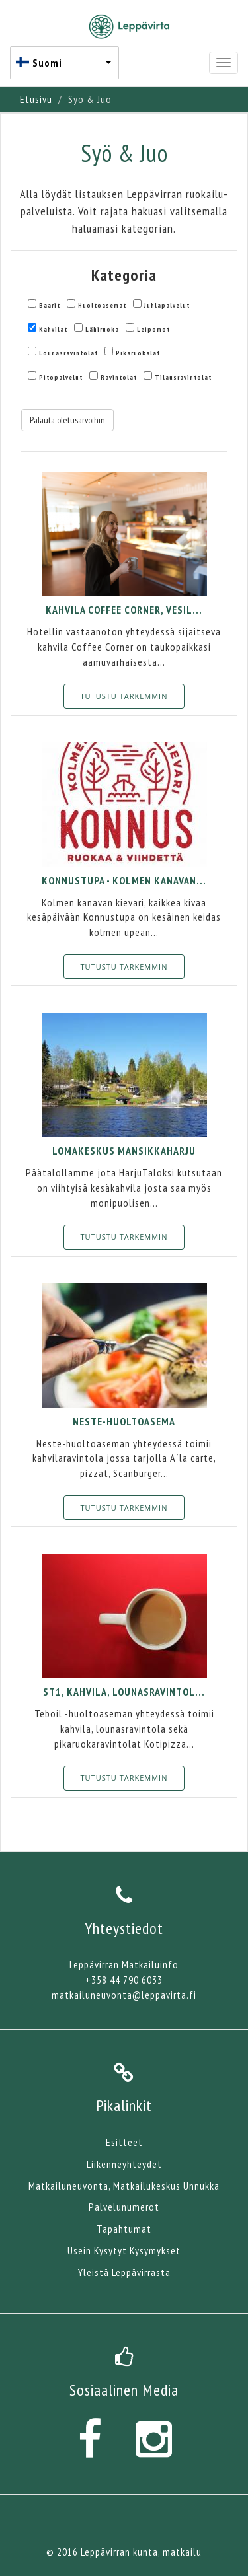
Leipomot (153, 329)
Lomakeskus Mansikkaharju (124, 1150)
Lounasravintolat (68, 353)
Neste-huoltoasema (124, 1421)
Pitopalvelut (61, 377)
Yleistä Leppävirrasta (124, 2272)
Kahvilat (53, 329)
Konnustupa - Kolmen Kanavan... (124, 880)
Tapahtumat (124, 2228)
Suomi (47, 62)
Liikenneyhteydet (124, 2163)
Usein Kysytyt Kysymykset (124, 2250)
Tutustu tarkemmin (124, 696)
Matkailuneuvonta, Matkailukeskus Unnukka (124, 2185)
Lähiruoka (102, 329)
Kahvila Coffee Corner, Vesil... (124, 609)
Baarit (49, 305)
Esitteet (124, 2142)
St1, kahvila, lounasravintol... (124, 1691)
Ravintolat (119, 377)
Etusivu (36, 99)
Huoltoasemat (102, 305)
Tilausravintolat (183, 377)
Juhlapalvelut (167, 305)
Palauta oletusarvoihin (67, 420)
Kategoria (124, 275)
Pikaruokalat (138, 353)
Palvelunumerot (124, 2206)
